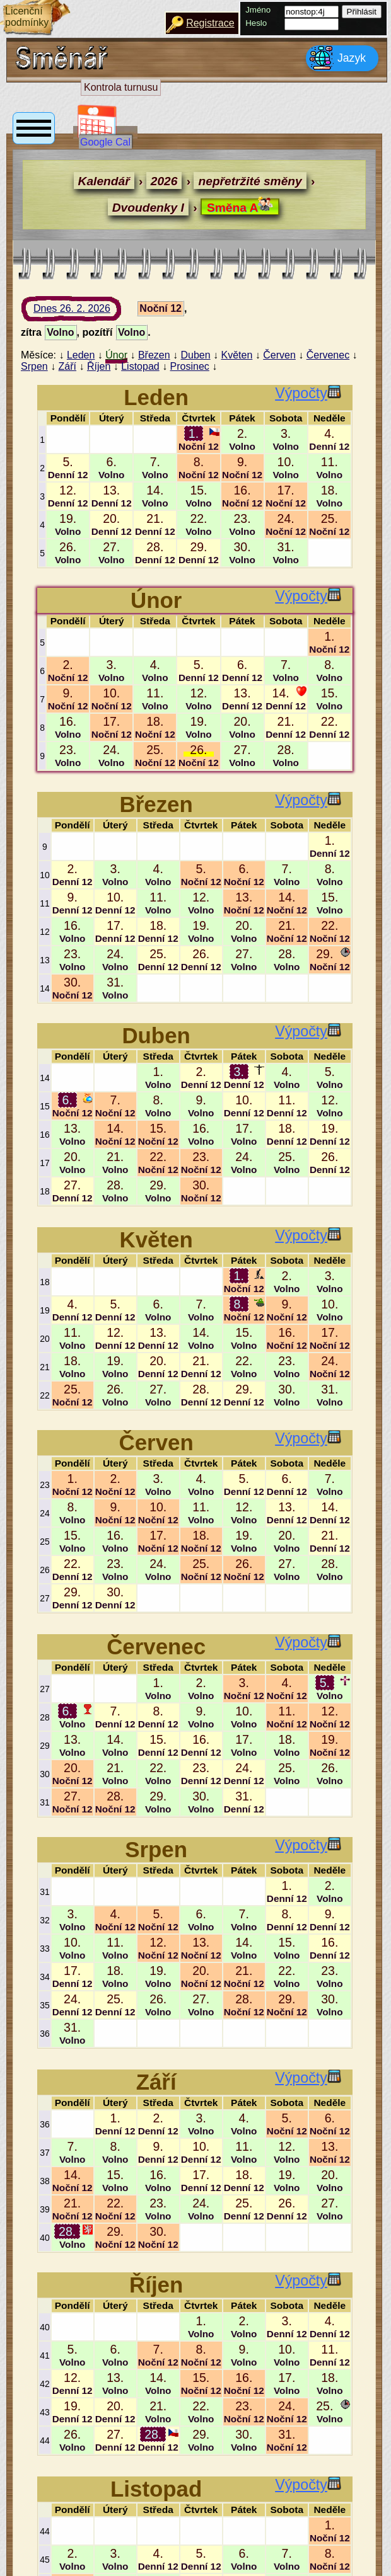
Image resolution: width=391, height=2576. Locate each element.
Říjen (98, 366)
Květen (237, 355)
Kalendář (104, 181)
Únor (116, 355)
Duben (195, 355)
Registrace (210, 23)
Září (67, 366)
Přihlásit (361, 11)
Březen (154, 355)
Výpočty (308, 393)
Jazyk (338, 58)
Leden (81, 355)
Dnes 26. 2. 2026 (83, 312)
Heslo (256, 23)
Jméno (258, 9)
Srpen (34, 366)
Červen (279, 355)
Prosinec (189, 366)
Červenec (327, 355)
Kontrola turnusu (121, 87)
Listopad (140, 366)
